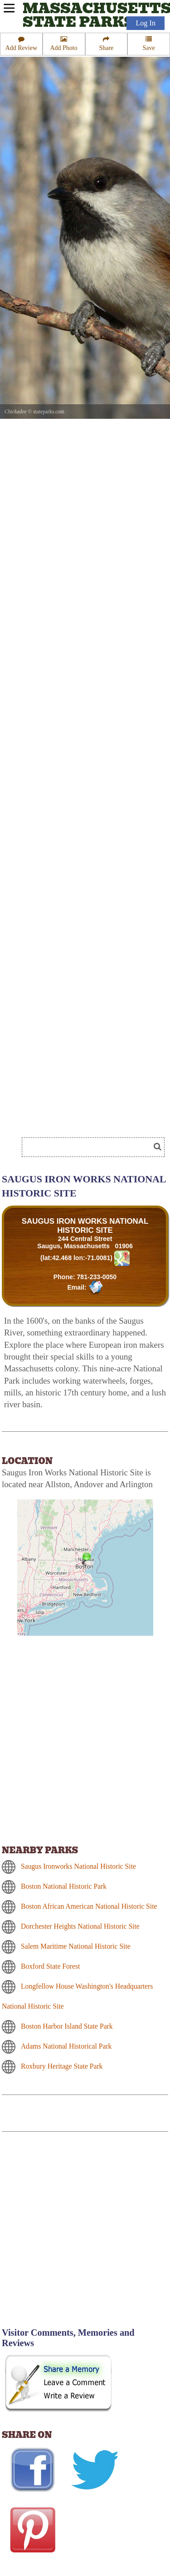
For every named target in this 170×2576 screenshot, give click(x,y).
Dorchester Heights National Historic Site (80, 1926)
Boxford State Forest (50, 1966)
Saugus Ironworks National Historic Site (78, 1866)
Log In (145, 23)
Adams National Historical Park (66, 2046)
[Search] (90, 1147)
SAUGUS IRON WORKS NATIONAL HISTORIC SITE (85, 1226)
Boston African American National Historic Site (89, 1906)
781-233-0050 (97, 1277)
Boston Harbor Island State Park (67, 2026)
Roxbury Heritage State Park (61, 2066)
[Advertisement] (85, 2235)
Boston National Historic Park (64, 1886)
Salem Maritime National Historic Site (76, 1946)
